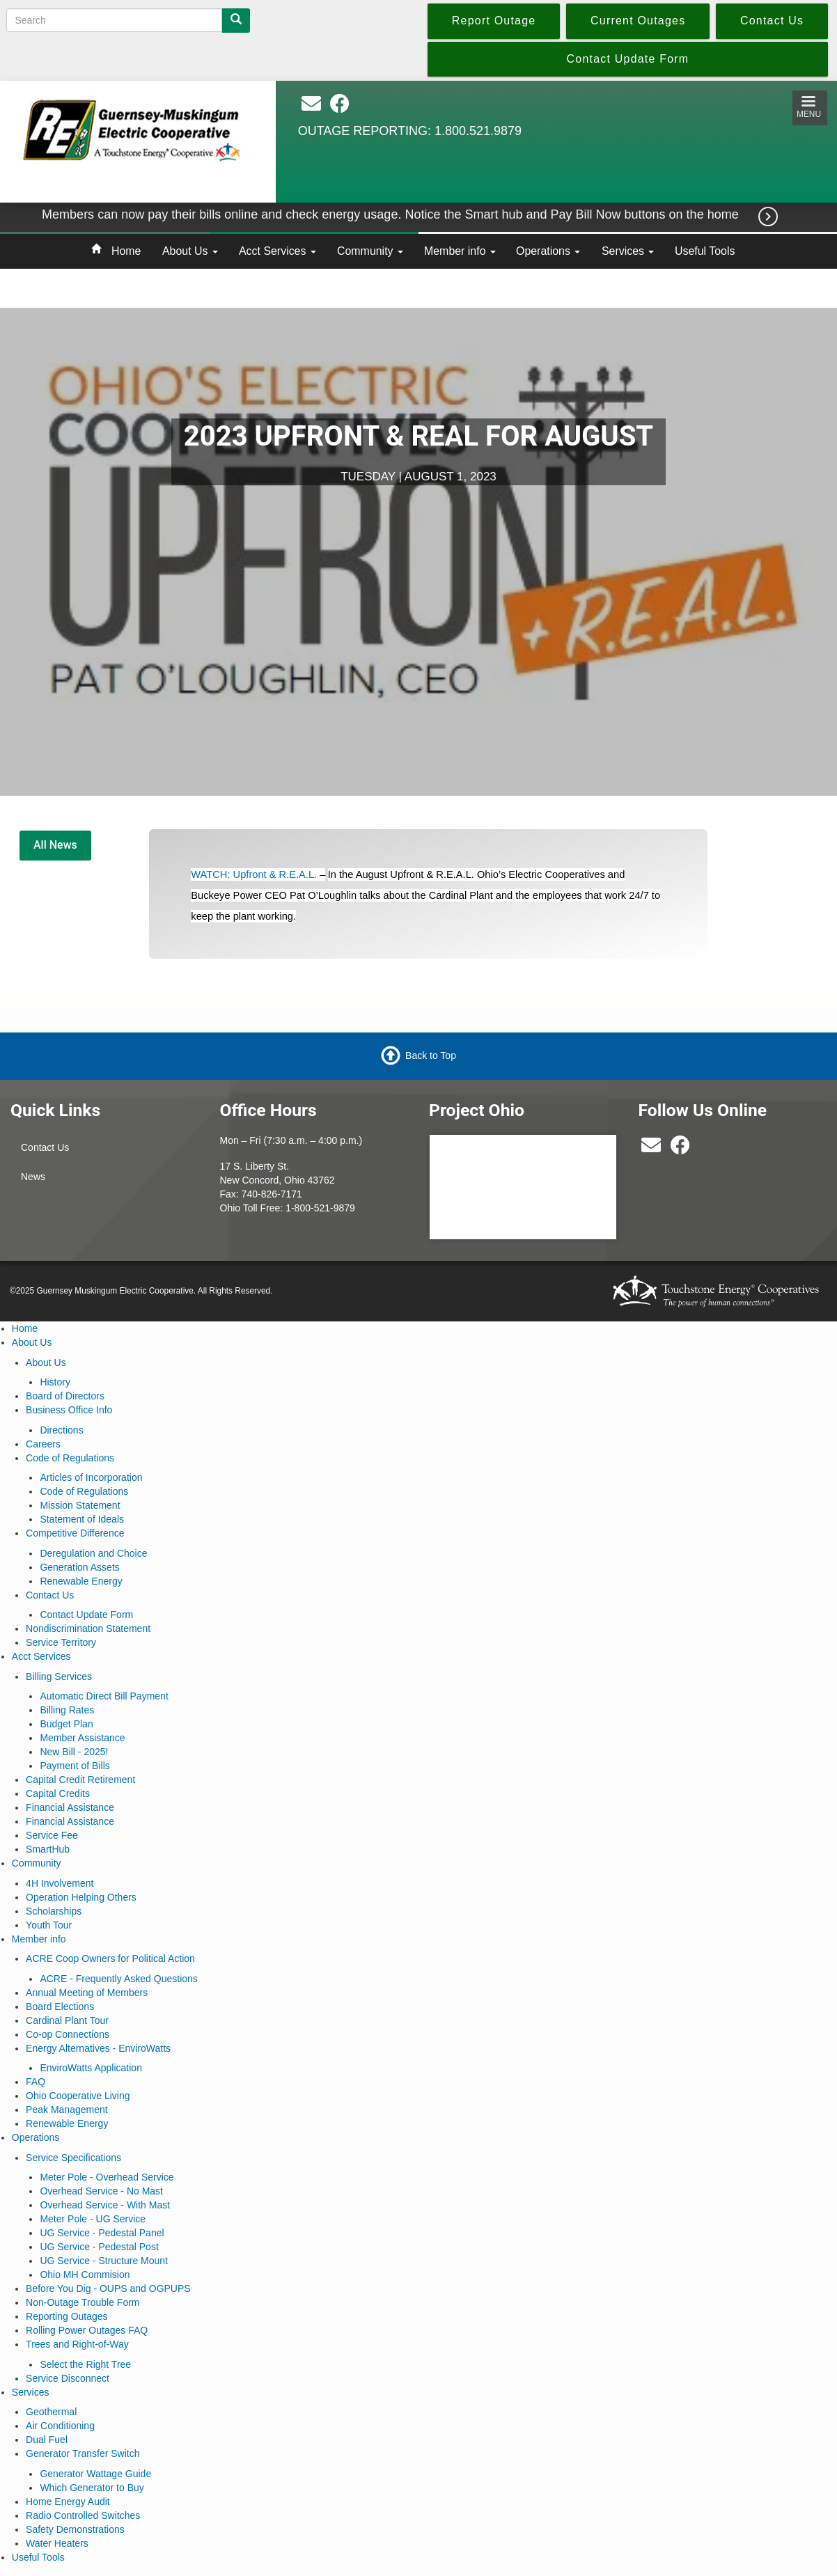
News (33, 1176)
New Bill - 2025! (74, 1751)
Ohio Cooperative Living (78, 2095)
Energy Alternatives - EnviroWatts (98, 2048)
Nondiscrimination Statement (88, 1628)
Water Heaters (57, 2543)
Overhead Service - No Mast (101, 2191)
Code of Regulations (70, 1457)
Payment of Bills (74, 1765)
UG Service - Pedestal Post (99, 2246)
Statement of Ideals (82, 1519)
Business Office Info (69, 1409)
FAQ (35, 2081)
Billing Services (59, 1676)
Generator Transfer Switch (82, 2453)
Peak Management (67, 2109)
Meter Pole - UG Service (93, 2218)
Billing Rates (67, 1709)
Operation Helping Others (81, 1897)
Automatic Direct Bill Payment (104, 1696)
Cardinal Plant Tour (67, 2020)
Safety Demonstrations (75, 2529)
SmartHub (48, 1849)
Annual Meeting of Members (87, 1992)
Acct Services (277, 251)
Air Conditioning (60, 2425)
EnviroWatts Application (91, 2067)
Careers (43, 1444)
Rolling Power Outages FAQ (87, 2330)
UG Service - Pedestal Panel (102, 2232)
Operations (548, 251)
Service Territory (61, 1642)
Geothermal (51, 2411)
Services (628, 251)
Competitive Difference (75, 1533)
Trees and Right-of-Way (77, 2344)
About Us (190, 251)
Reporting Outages (67, 2316)
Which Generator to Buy (91, 2487)
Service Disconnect (67, 2378)
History (55, 1382)
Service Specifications (73, 2157)
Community (370, 251)
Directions (61, 1430)
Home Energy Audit (68, 2501)
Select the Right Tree (85, 2364)
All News (55, 844)
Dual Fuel (47, 2439)
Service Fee (52, 1835)
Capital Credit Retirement (80, 1779)
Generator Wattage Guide (95, 2473)
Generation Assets (79, 1567)
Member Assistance (82, 1737)
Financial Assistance (70, 1807)
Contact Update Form (86, 1614)
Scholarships (53, 1911)
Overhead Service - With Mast (105, 2204)
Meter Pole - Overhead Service (106, 2177)
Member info (460, 251)
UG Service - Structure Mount (104, 2260)
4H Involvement (59, 1883)
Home (126, 251)
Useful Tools (705, 251)
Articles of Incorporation (91, 1477)
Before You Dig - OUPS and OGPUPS (108, 2288)
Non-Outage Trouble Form (82, 2302)
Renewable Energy (81, 1581)
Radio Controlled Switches (83, 2515)
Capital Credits (58, 1793)
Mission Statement (80, 1505)
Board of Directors (65, 1395)
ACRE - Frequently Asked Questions (118, 1978)
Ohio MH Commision (85, 2274)
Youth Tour (49, 1925)
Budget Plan (66, 1723)
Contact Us (45, 1147)
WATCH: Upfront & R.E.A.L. (254, 874)
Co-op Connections (67, 2034)
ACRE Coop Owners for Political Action (110, 1958)
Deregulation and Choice (93, 1553)
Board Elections (60, 2006)
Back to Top (430, 1055)
